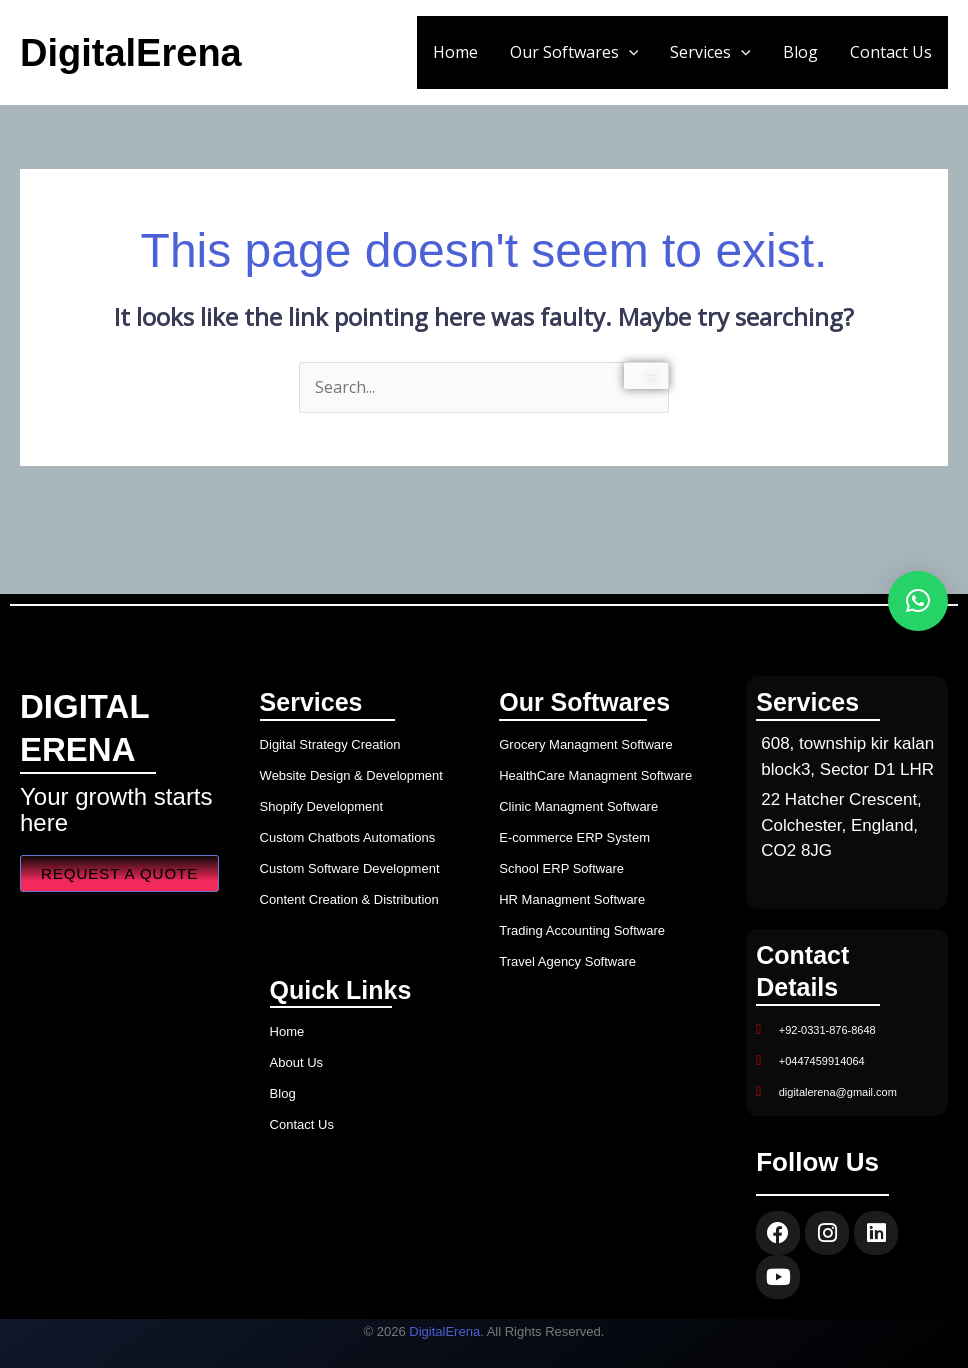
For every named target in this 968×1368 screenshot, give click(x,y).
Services (710, 52)
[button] (629, 52)
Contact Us (891, 52)
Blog (800, 52)
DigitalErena (131, 53)
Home (455, 52)
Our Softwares (574, 52)
